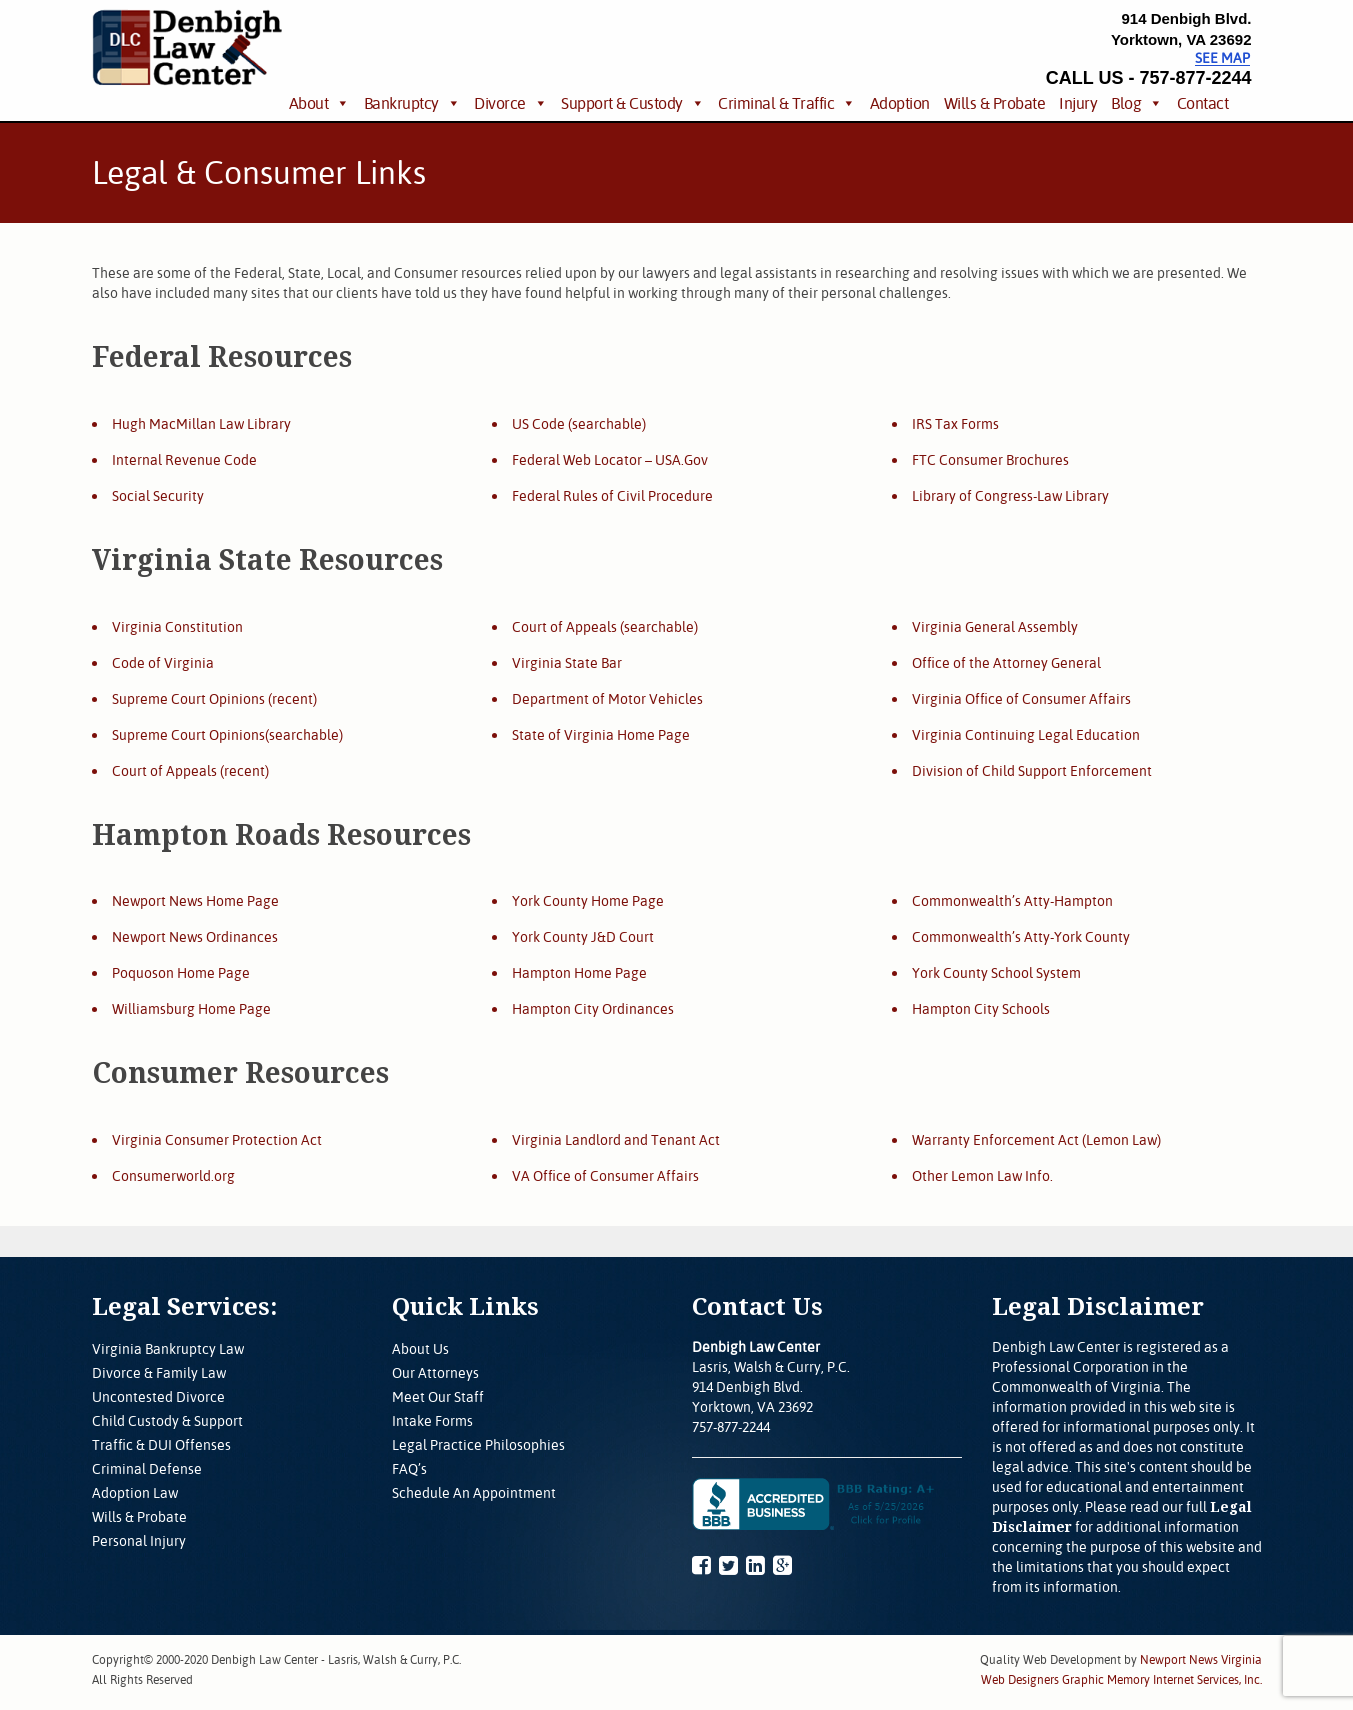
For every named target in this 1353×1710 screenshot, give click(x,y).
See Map (1222, 58)
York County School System (996, 973)
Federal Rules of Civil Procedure (612, 496)
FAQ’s (409, 1469)
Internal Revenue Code (184, 460)
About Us (420, 1349)
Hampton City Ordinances (593, 1009)
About (309, 103)
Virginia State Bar (567, 663)
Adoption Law (135, 1493)
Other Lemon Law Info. (982, 1176)
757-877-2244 (731, 1427)
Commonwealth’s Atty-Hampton (1012, 901)
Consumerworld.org (173, 1176)
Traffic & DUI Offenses (161, 1445)
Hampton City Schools (981, 1009)
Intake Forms (432, 1421)
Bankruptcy (401, 103)
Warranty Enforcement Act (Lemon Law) (1036, 1140)
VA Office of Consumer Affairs (605, 1176)
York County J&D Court (583, 937)
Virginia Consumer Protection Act (217, 1140)
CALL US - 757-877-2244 (1149, 78)
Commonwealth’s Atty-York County (1021, 937)
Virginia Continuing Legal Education (1026, 735)
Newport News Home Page (195, 901)
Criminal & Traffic (776, 103)
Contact (1203, 103)
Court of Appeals (164, 771)
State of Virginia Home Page (601, 735)
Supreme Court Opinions (188, 699)
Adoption (900, 103)
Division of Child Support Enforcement (1032, 771)
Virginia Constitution (177, 627)
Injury (1078, 103)
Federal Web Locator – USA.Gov (610, 460)
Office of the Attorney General (1006, 663)
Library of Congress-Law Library (1010, 496)
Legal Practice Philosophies (478, 1445)
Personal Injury (139, 1541)
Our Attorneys (435, 1373)
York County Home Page (588, 901)
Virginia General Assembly (995, 627)
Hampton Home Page (579, 973)
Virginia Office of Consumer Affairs (1021, 699)
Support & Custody (622, 103)
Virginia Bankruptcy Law (168, 1349)
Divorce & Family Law (159, 1373)
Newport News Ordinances (195, 937)
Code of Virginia (163, 663)
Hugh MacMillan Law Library (201, 424)
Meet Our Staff (438, 1397)
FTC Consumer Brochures (990, 460)
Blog (1126, 103)
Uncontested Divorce (158, 1397)
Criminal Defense (147, 1469)
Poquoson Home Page (181, 973)
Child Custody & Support (167, 1421)
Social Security (158, 496)
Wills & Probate (995, 103)
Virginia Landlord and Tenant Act (616, 1140)
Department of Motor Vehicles (607, 699)
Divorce (500, 103)
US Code (538, 424)
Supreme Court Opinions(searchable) (227, 735)
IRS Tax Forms (955, 424)
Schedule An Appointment (474, 1493)
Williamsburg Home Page (191, 1009)
